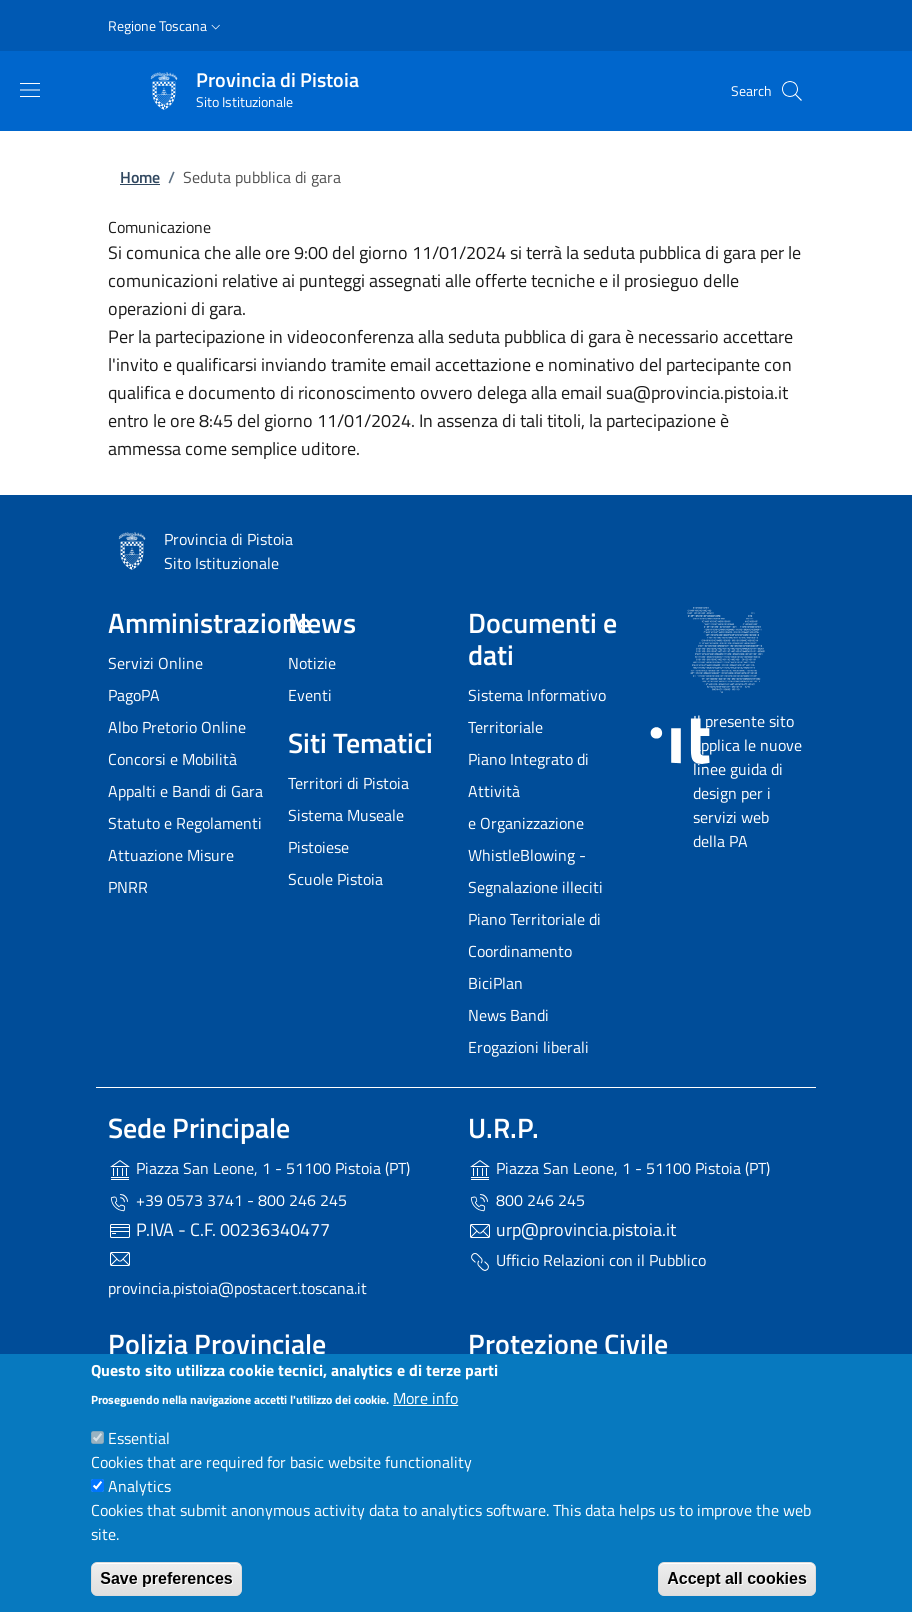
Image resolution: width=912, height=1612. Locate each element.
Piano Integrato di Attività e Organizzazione (528, 791)
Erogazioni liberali (528, 1047)
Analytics (139, 1486)
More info (425, 1398)
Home (140, 177)
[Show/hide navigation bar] (30, 90)
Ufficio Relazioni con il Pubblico (587, 1261)
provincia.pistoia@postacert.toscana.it (237, 1288)
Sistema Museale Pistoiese (346, 831)
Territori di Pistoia (348, 783)
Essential (139, 1438)
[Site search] (792, 91)
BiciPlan (495, 983)
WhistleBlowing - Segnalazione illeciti (535, 871)
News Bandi (508, 1015)
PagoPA (134, 695)
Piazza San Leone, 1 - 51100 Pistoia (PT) (259, 1169)
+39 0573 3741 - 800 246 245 (227, 1201)
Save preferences (166, 1578)
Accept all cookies (737, 1578)
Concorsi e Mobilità (172, 759)
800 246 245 (526, 1201)
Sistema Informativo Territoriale (537, 711)
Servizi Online (155, 663)
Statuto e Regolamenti (185, 823)
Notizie (312, 663)
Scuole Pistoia (335, 879)
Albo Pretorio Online (177, 727)
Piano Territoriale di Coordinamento (534, 935)
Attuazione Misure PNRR (171, 871)
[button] (166, 26)
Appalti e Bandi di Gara (185, 791)
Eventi (310, 695)
